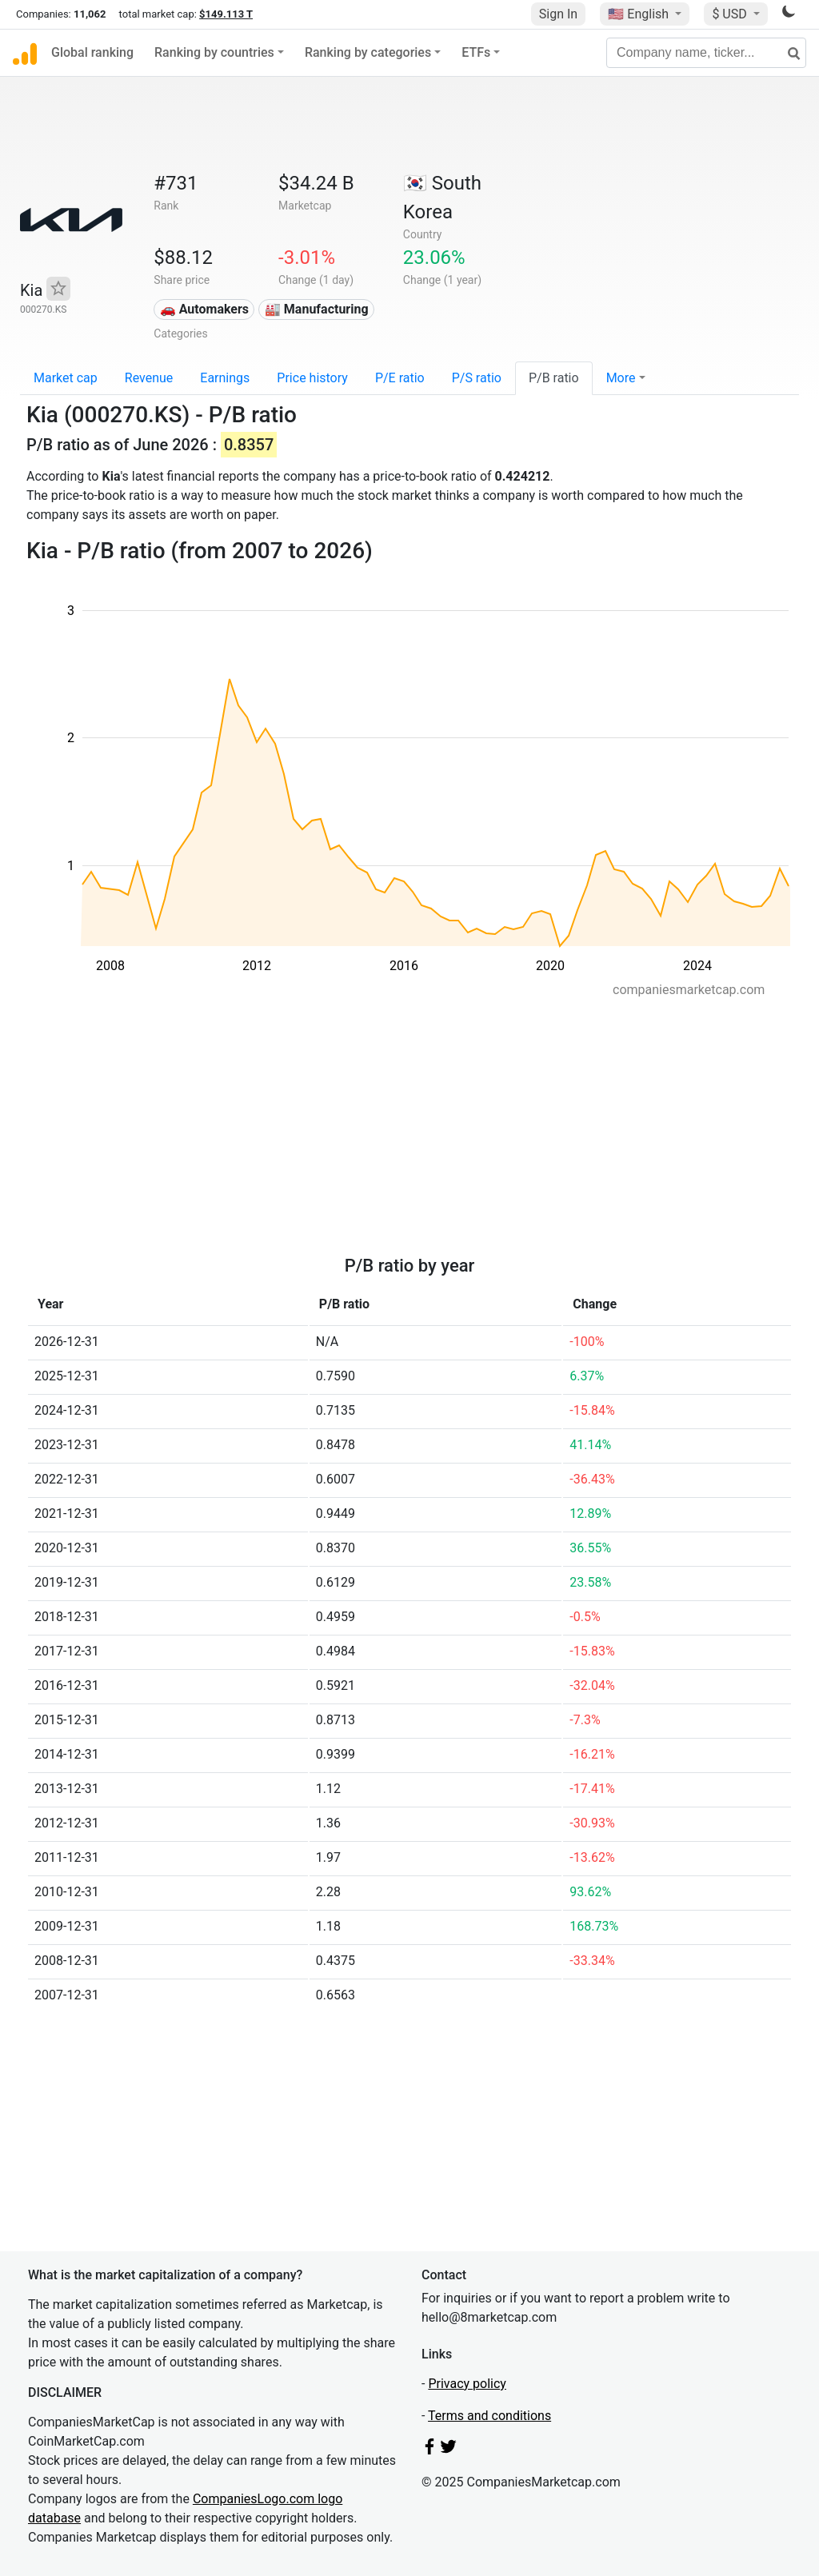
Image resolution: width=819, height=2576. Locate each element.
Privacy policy (467, 2383)
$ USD (730, 14)
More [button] (621, 377)
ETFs (475, 52)
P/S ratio (476, 377)
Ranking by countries (214, 52)
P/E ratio (400, 377)
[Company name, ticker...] (706, 53)
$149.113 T (226, 14)
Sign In (558, 14)
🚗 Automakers (204, 309)
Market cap (66, 377)
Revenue (149, 377)
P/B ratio (554, 377)
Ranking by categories (368, 52)
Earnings (225, 377)
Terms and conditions (489, 2415)
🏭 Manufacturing (317, 309)
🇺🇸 (640, 14)
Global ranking (92, 52)
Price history (312, 377)
